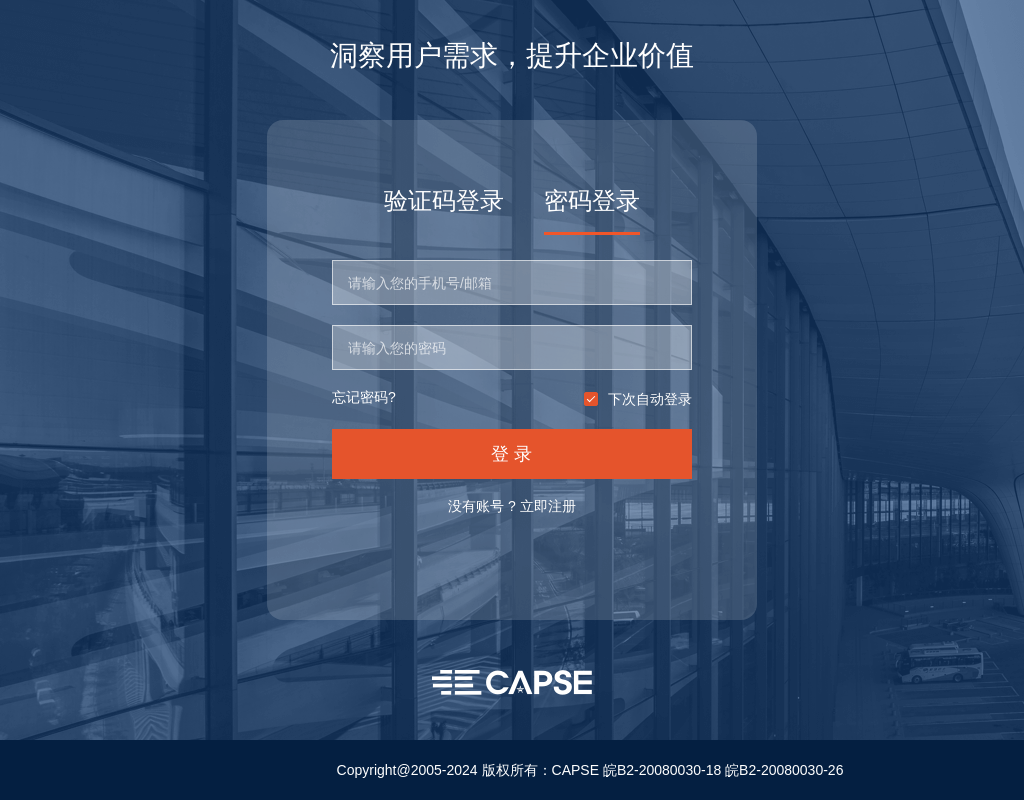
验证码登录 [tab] (444, 200)
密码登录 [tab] (592, 200)
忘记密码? (364, 397)
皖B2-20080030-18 (662, 770)
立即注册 (548, 506)
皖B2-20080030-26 (784, 770)
